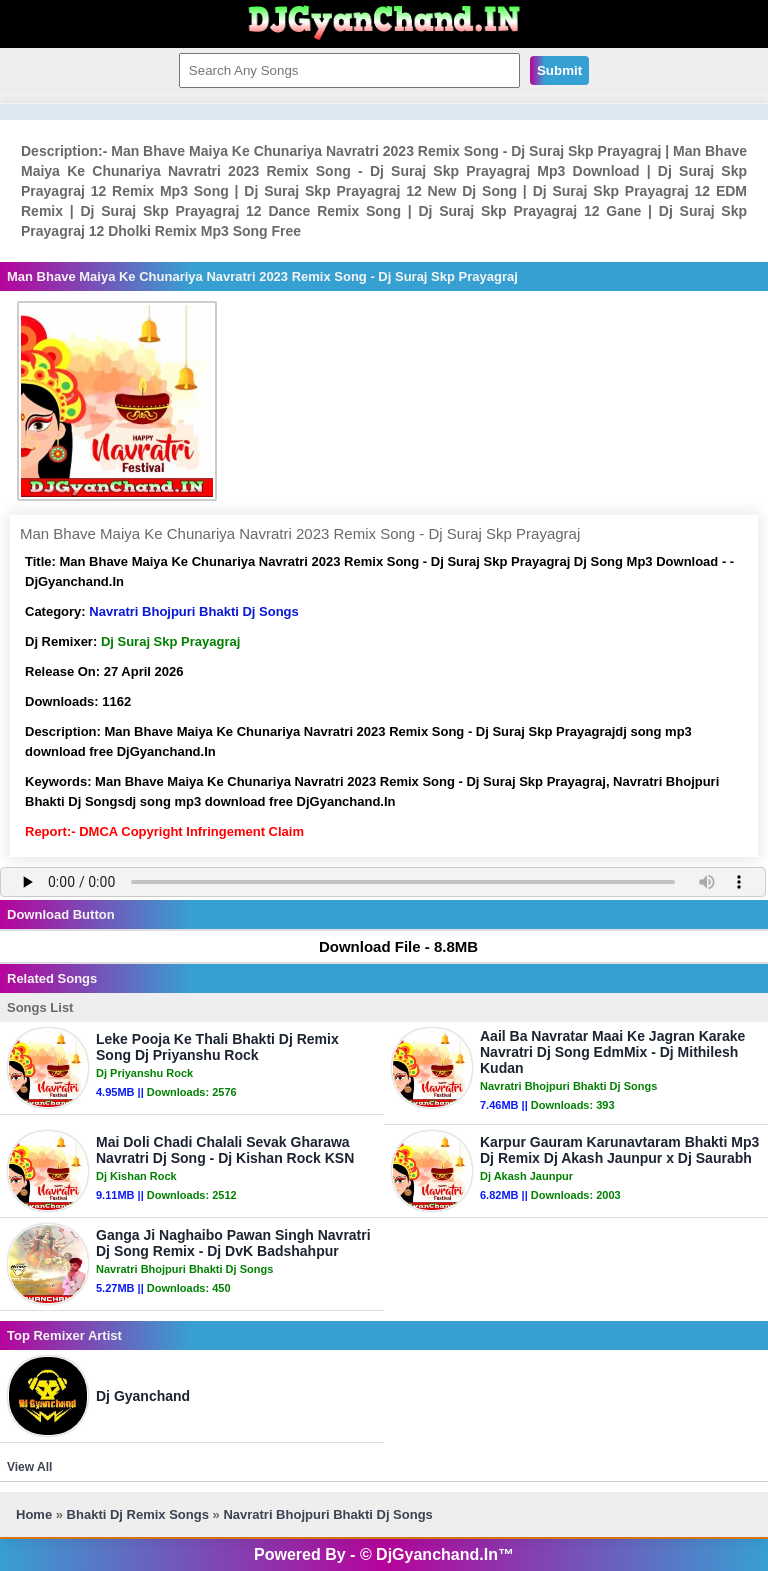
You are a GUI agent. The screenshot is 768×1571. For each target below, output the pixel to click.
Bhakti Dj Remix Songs (138, 1514)
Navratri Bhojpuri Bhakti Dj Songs (193, 611)
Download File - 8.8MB (389, 946)
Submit (559, 70)
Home (34, 1514)
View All (29, 1467)
